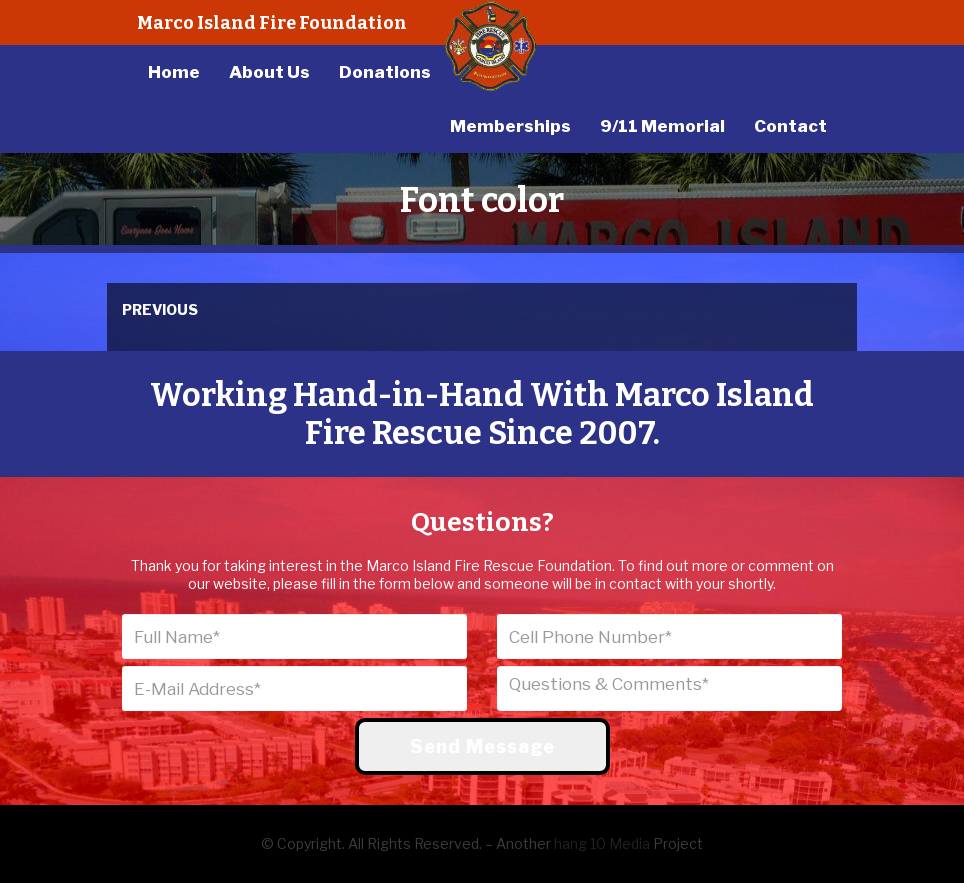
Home (174, 72)
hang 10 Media (602, 843)
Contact (790, 126)
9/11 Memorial (662, 126)
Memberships (510, 126)
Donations (385, 72)
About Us (269, 72)
